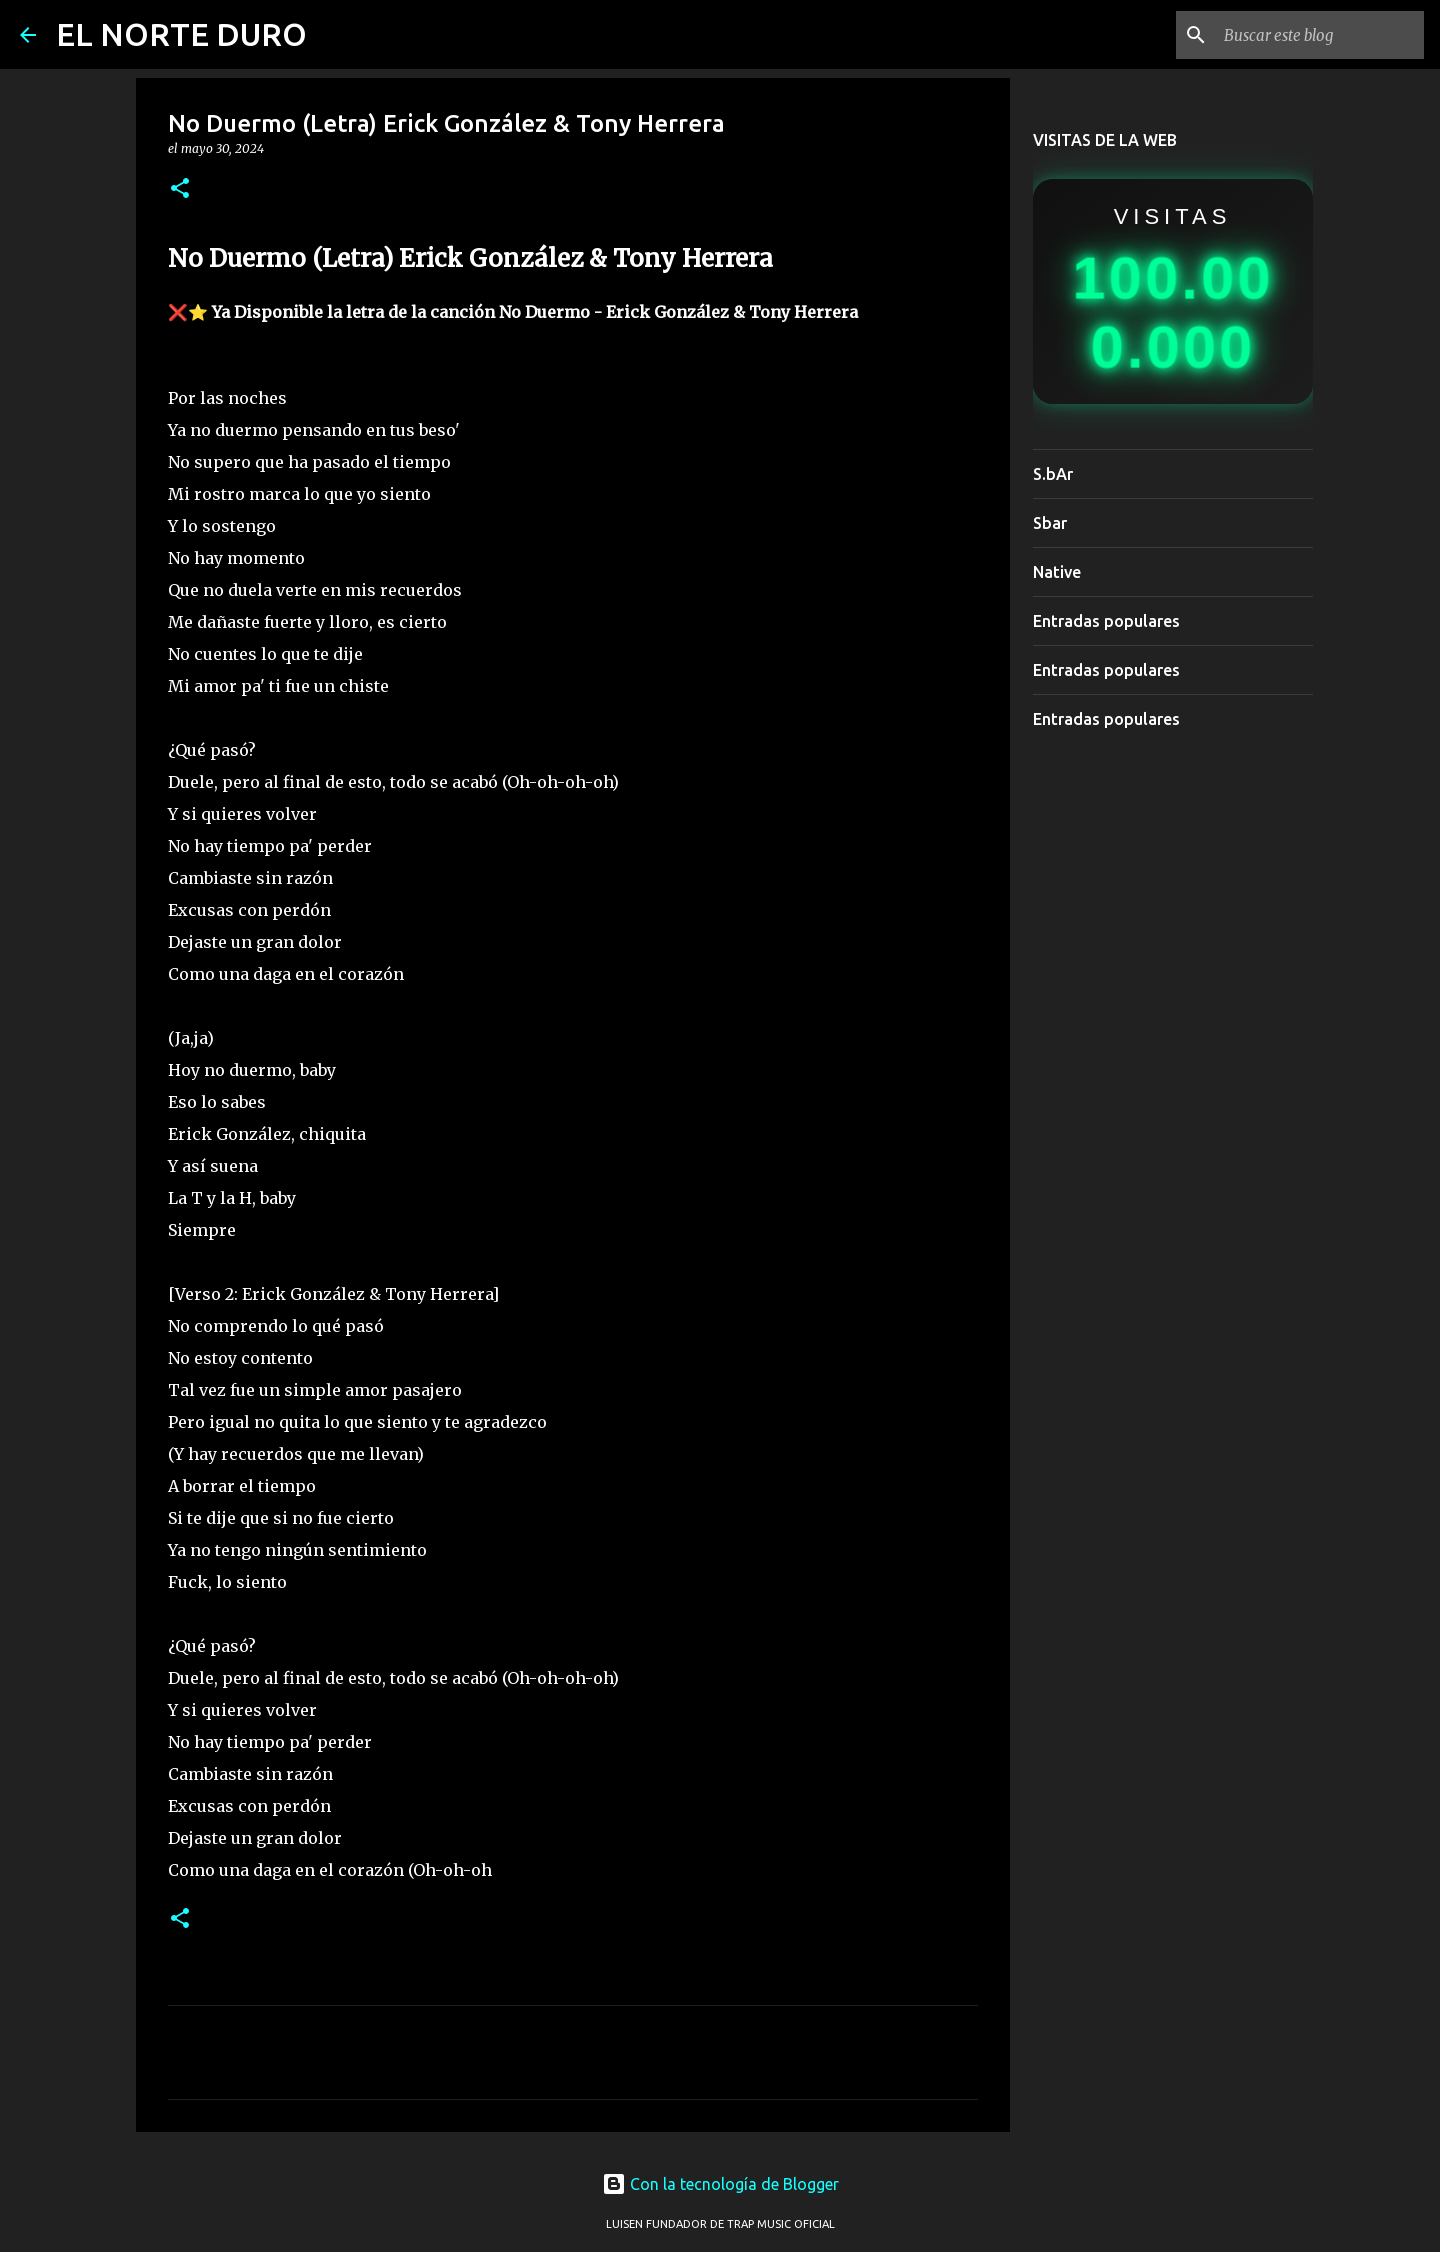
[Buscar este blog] (1319, 35)
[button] (180, 189)
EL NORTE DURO (181, 34)
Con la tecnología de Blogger (720, 2184)
